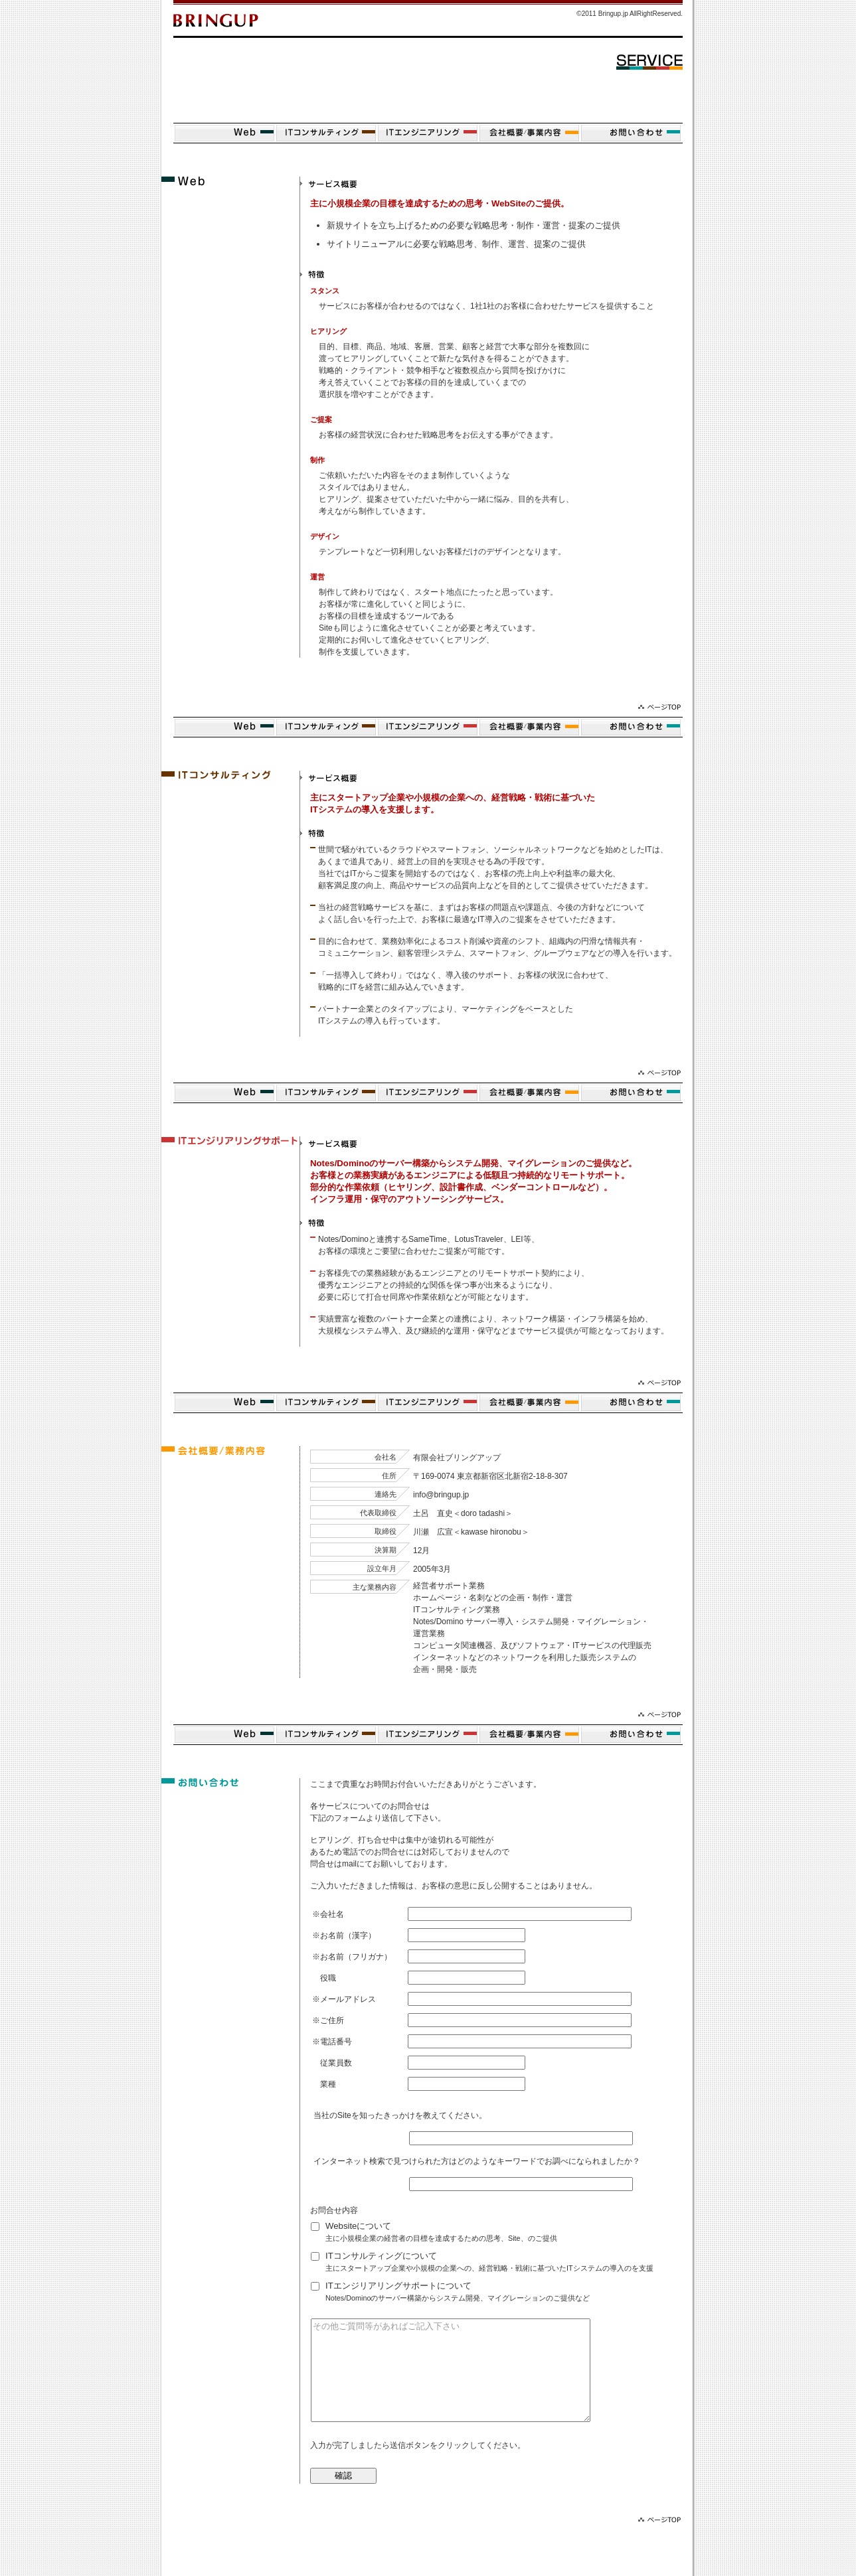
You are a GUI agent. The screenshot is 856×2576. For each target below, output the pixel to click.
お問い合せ (631, 133)
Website (224, 133)
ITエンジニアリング (427, 133)
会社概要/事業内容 (529, 133)
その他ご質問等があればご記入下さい (467, 2380)
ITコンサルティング (326, 133)
